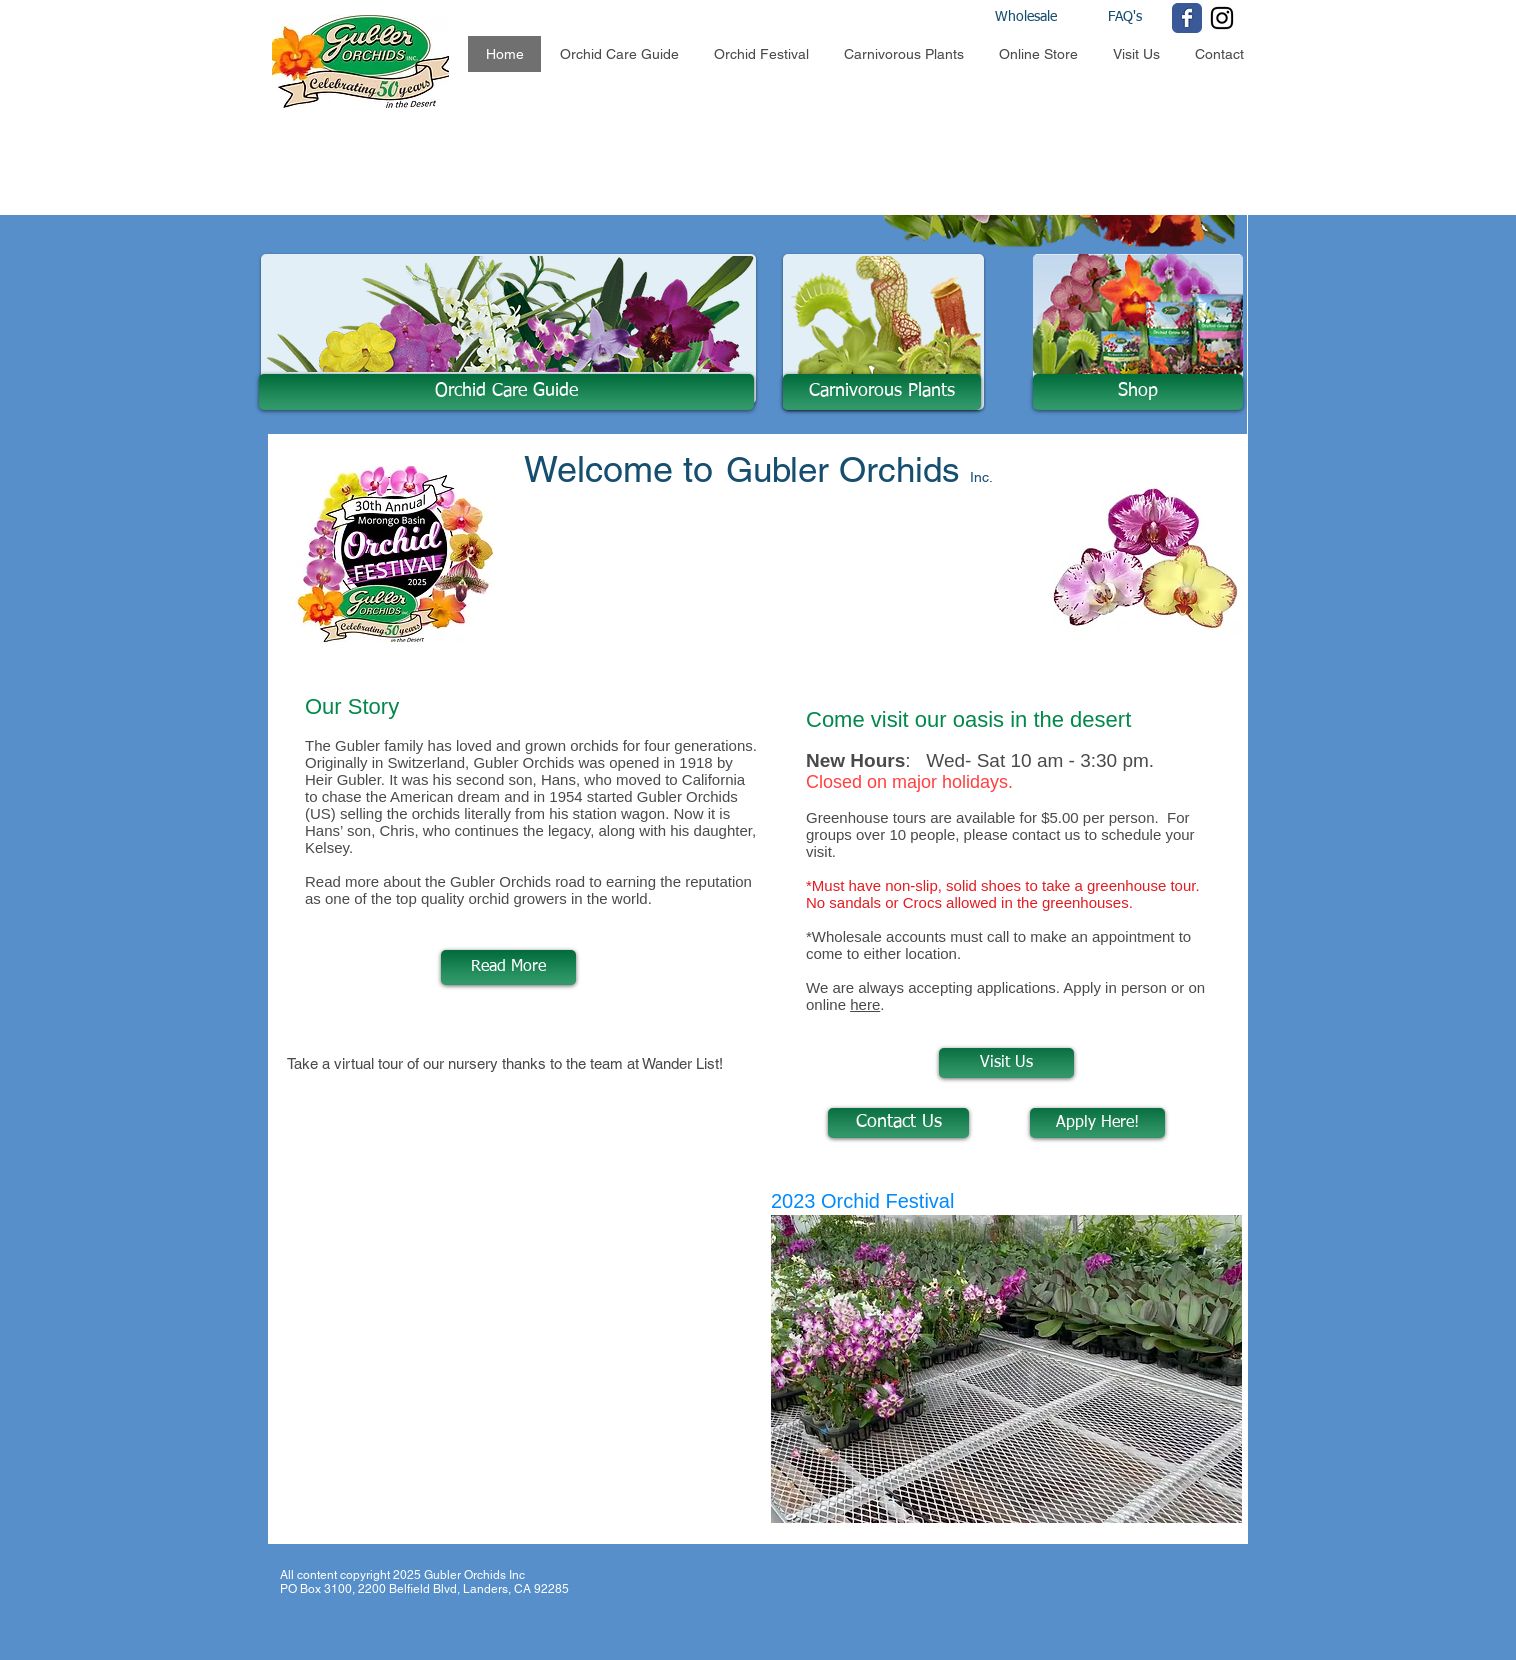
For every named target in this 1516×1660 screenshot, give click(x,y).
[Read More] (508, 967)
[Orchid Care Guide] (506, 392)
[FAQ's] (1124, 18)
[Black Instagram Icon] (1222, 18)
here (865, 1004)
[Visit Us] (1006, 1063)
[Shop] (1138, 392)
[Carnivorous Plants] (882, 392)
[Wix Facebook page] (1187, 18)
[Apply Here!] (1097, 1123)
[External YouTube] (522, 1235)
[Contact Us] (898, 1123)
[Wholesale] (1044, 18)
